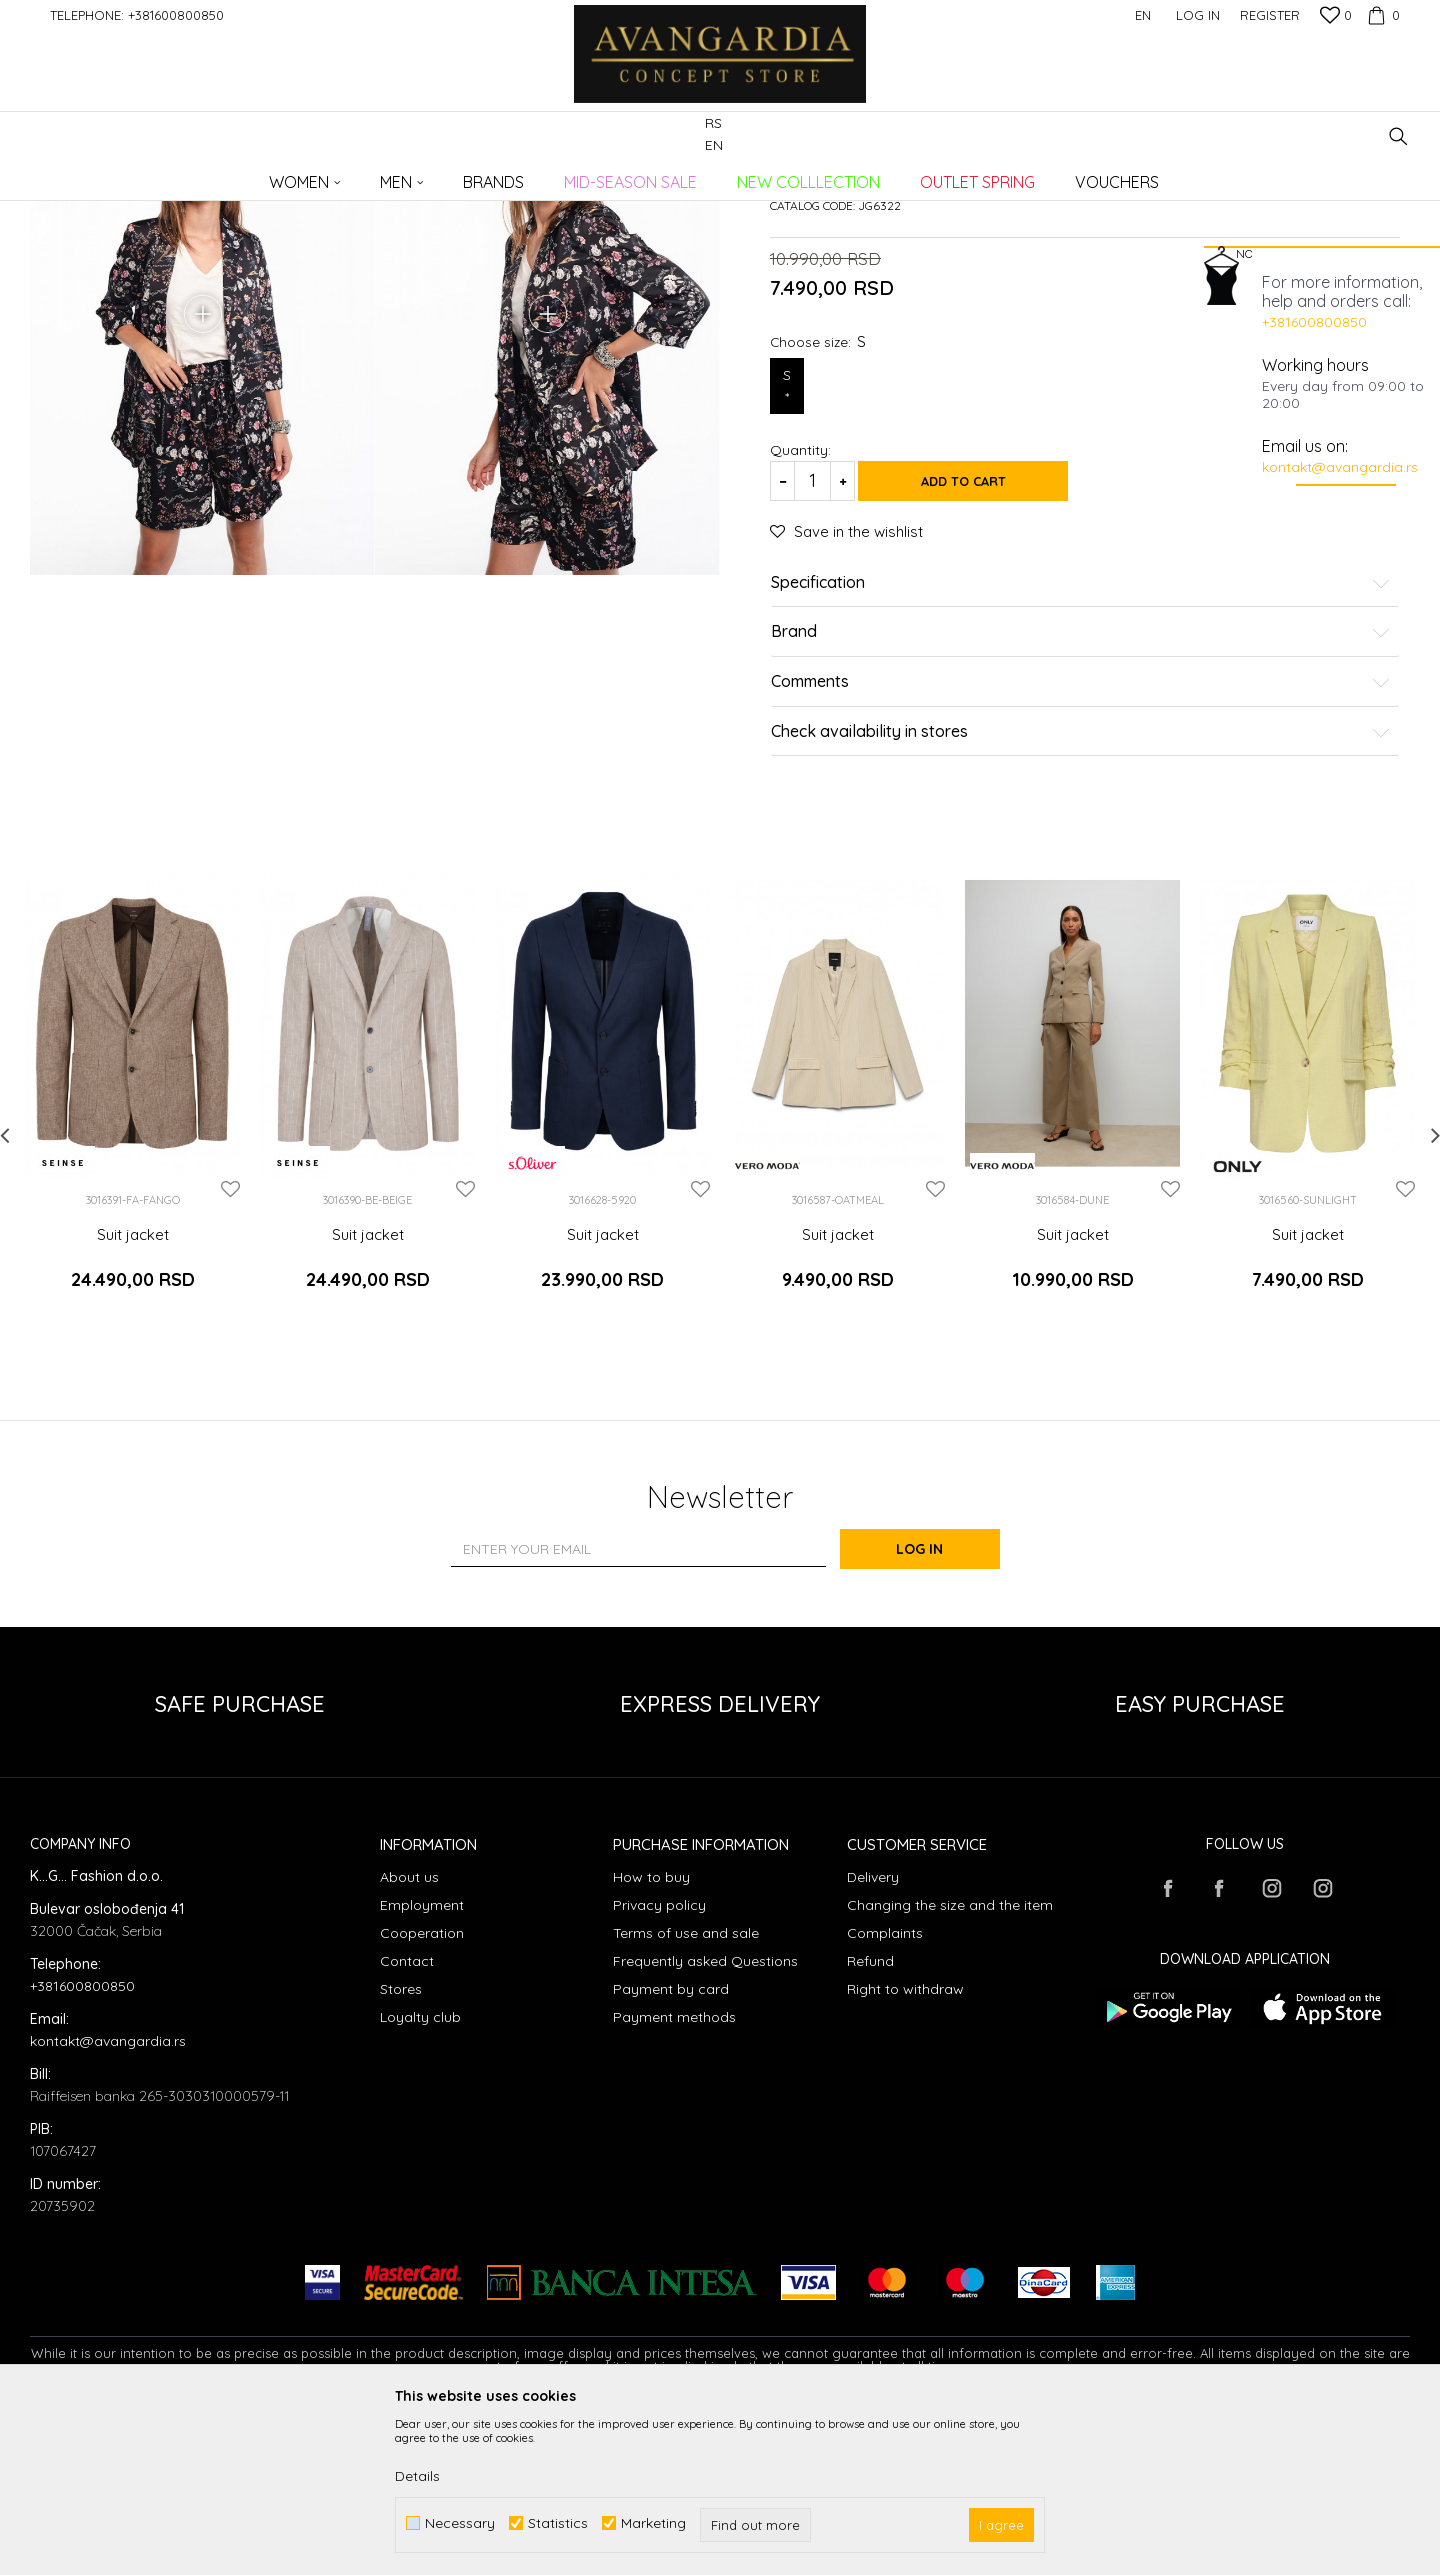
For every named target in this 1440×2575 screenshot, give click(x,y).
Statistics (558, 2523)
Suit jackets (366, 175)
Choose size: (818, 515)
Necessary (460, 2523)
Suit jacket (133, 1409)
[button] (1398, 136)
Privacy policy (659, 2064)
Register (1270, 15)
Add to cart (980, 655)
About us (409, 2036)
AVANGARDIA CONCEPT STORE (115, 175)
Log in (939, 1708)
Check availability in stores (1081, 906)
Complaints (885, 2092)
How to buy (651, 2036)
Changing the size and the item (950, 2064)
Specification (1081, 757)
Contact (407, 2120)
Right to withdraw (905, 2148)
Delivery (873, 2036)
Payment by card (671, 2148)
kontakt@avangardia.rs (1340, 467)
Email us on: (1305, 446)
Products (240, 175)
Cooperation (422, 2092)
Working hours (1315, 365)
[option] (132, 1267)
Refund (870, 2120)
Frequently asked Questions (705, 2120)
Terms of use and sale (686, 2092)
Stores (401, 2148)
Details (417, 2476)
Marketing (653, 2523)
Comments (1081, 856)
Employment (422, 2064)
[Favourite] (1336, 17)
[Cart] (1381, 15)
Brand (1081, 807)
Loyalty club (420, 2176)
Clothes (299, 175)
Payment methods (674, 2176)
